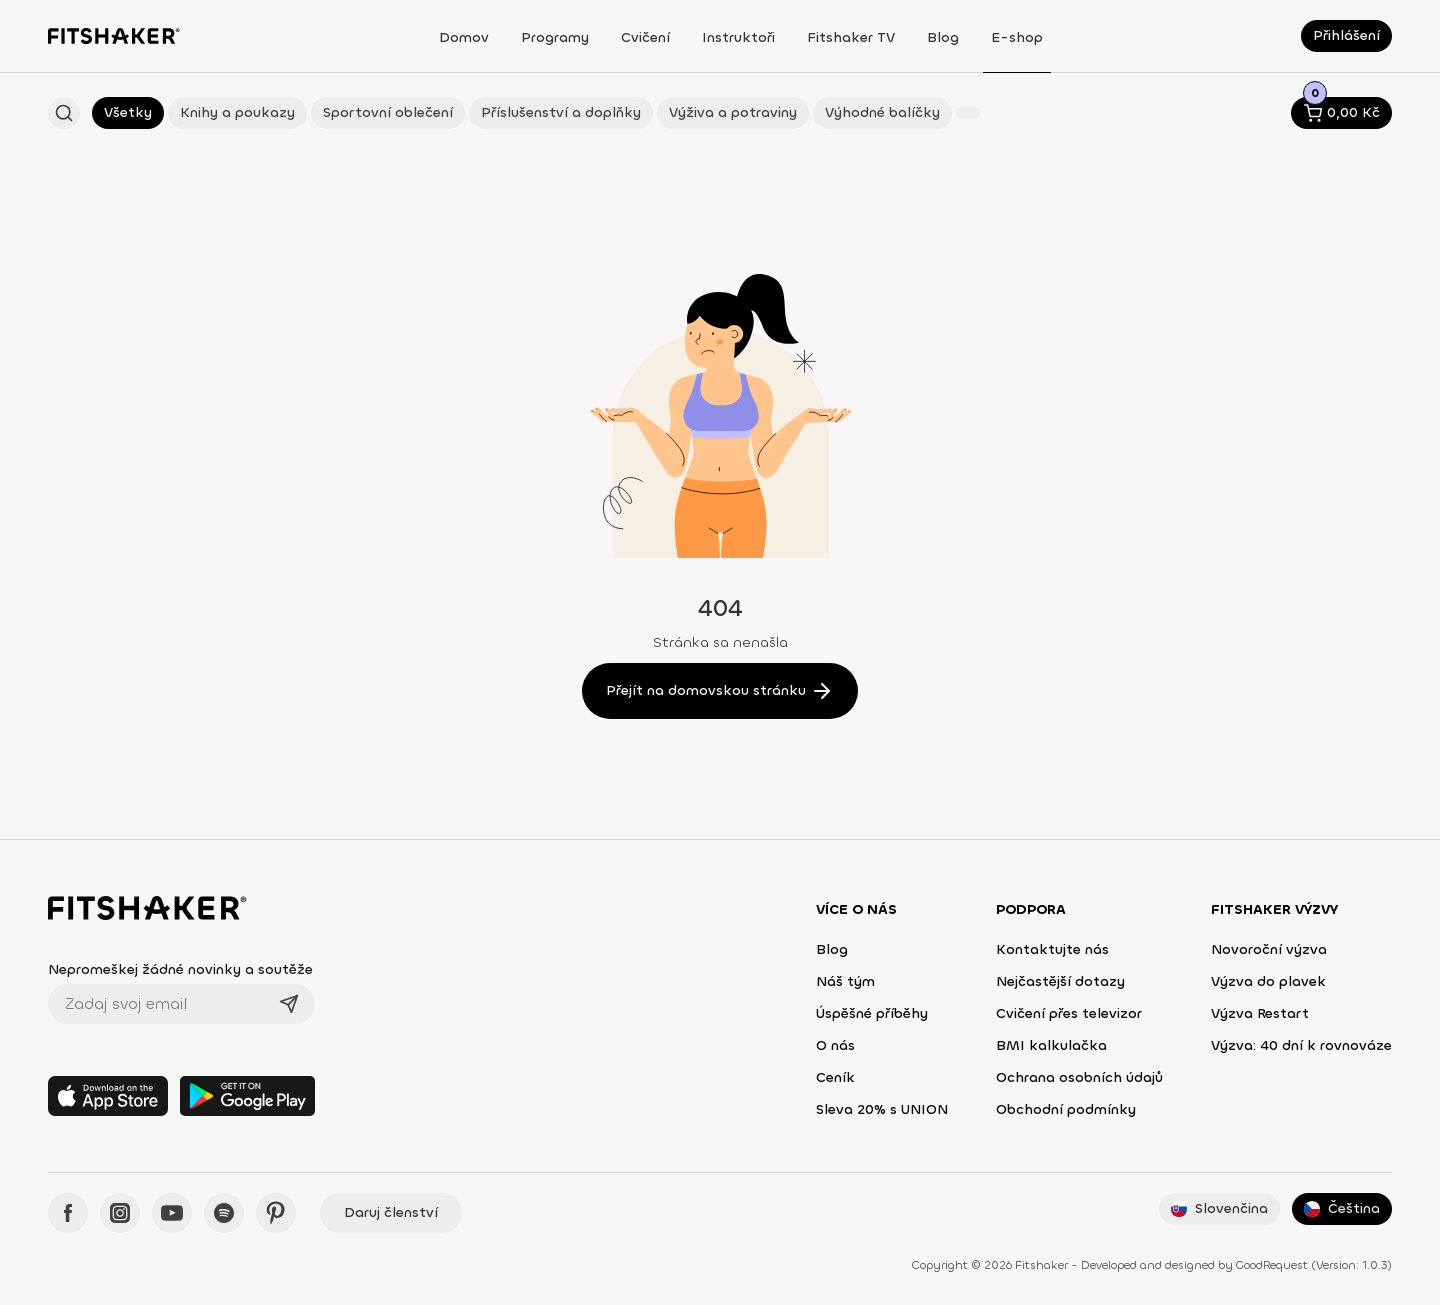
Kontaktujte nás (1052, 949)
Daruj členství (391, 1212)
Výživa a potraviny (733, 112)
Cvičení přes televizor (1069, 1013)
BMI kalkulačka (1051, 1045)
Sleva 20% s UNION (882, 1109)
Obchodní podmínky (1066, 1109)
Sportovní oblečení (388, 112)
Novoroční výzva (1269, 949)
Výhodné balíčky (882, 112)
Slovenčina (1219, 1208)
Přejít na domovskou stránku (720, 691)
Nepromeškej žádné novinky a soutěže (180, 969)
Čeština (1342, 1208)
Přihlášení (1346, 35)
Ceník (835, 1077)
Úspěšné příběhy (872, 1013)
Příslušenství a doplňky (561, 112)
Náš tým (845, 981)
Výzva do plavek (1268, 981)
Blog (832, 949)
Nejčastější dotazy (1060, 981)
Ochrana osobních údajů (1079, 1077)
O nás (835, 1045)
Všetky (128, 112)
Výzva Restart (1260, 1013)
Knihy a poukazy (237, 112)
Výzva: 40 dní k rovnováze (1301, 1045)
